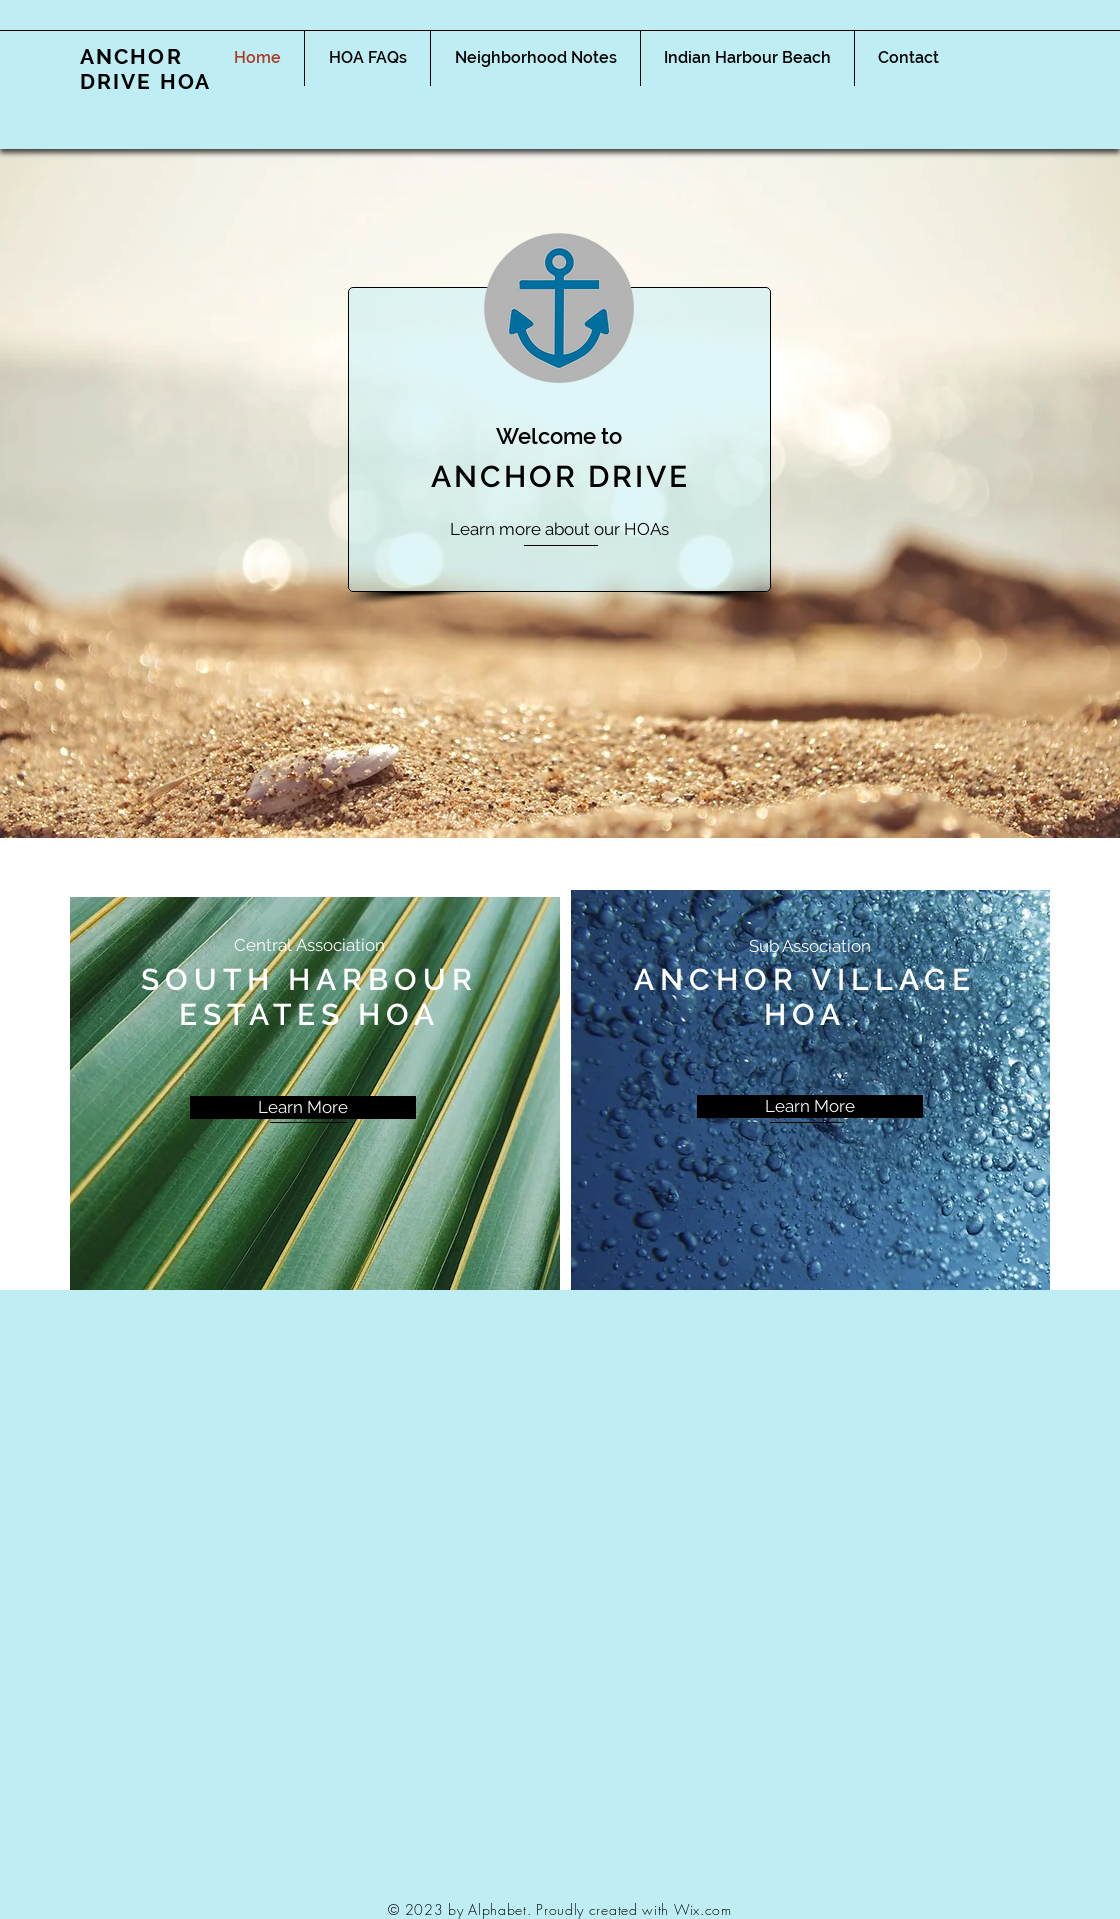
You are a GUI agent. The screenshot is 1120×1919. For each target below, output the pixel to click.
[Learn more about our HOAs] (559, 529)
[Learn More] (303, 1107)
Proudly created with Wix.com (634, 1909)
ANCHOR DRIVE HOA (145, 69)
